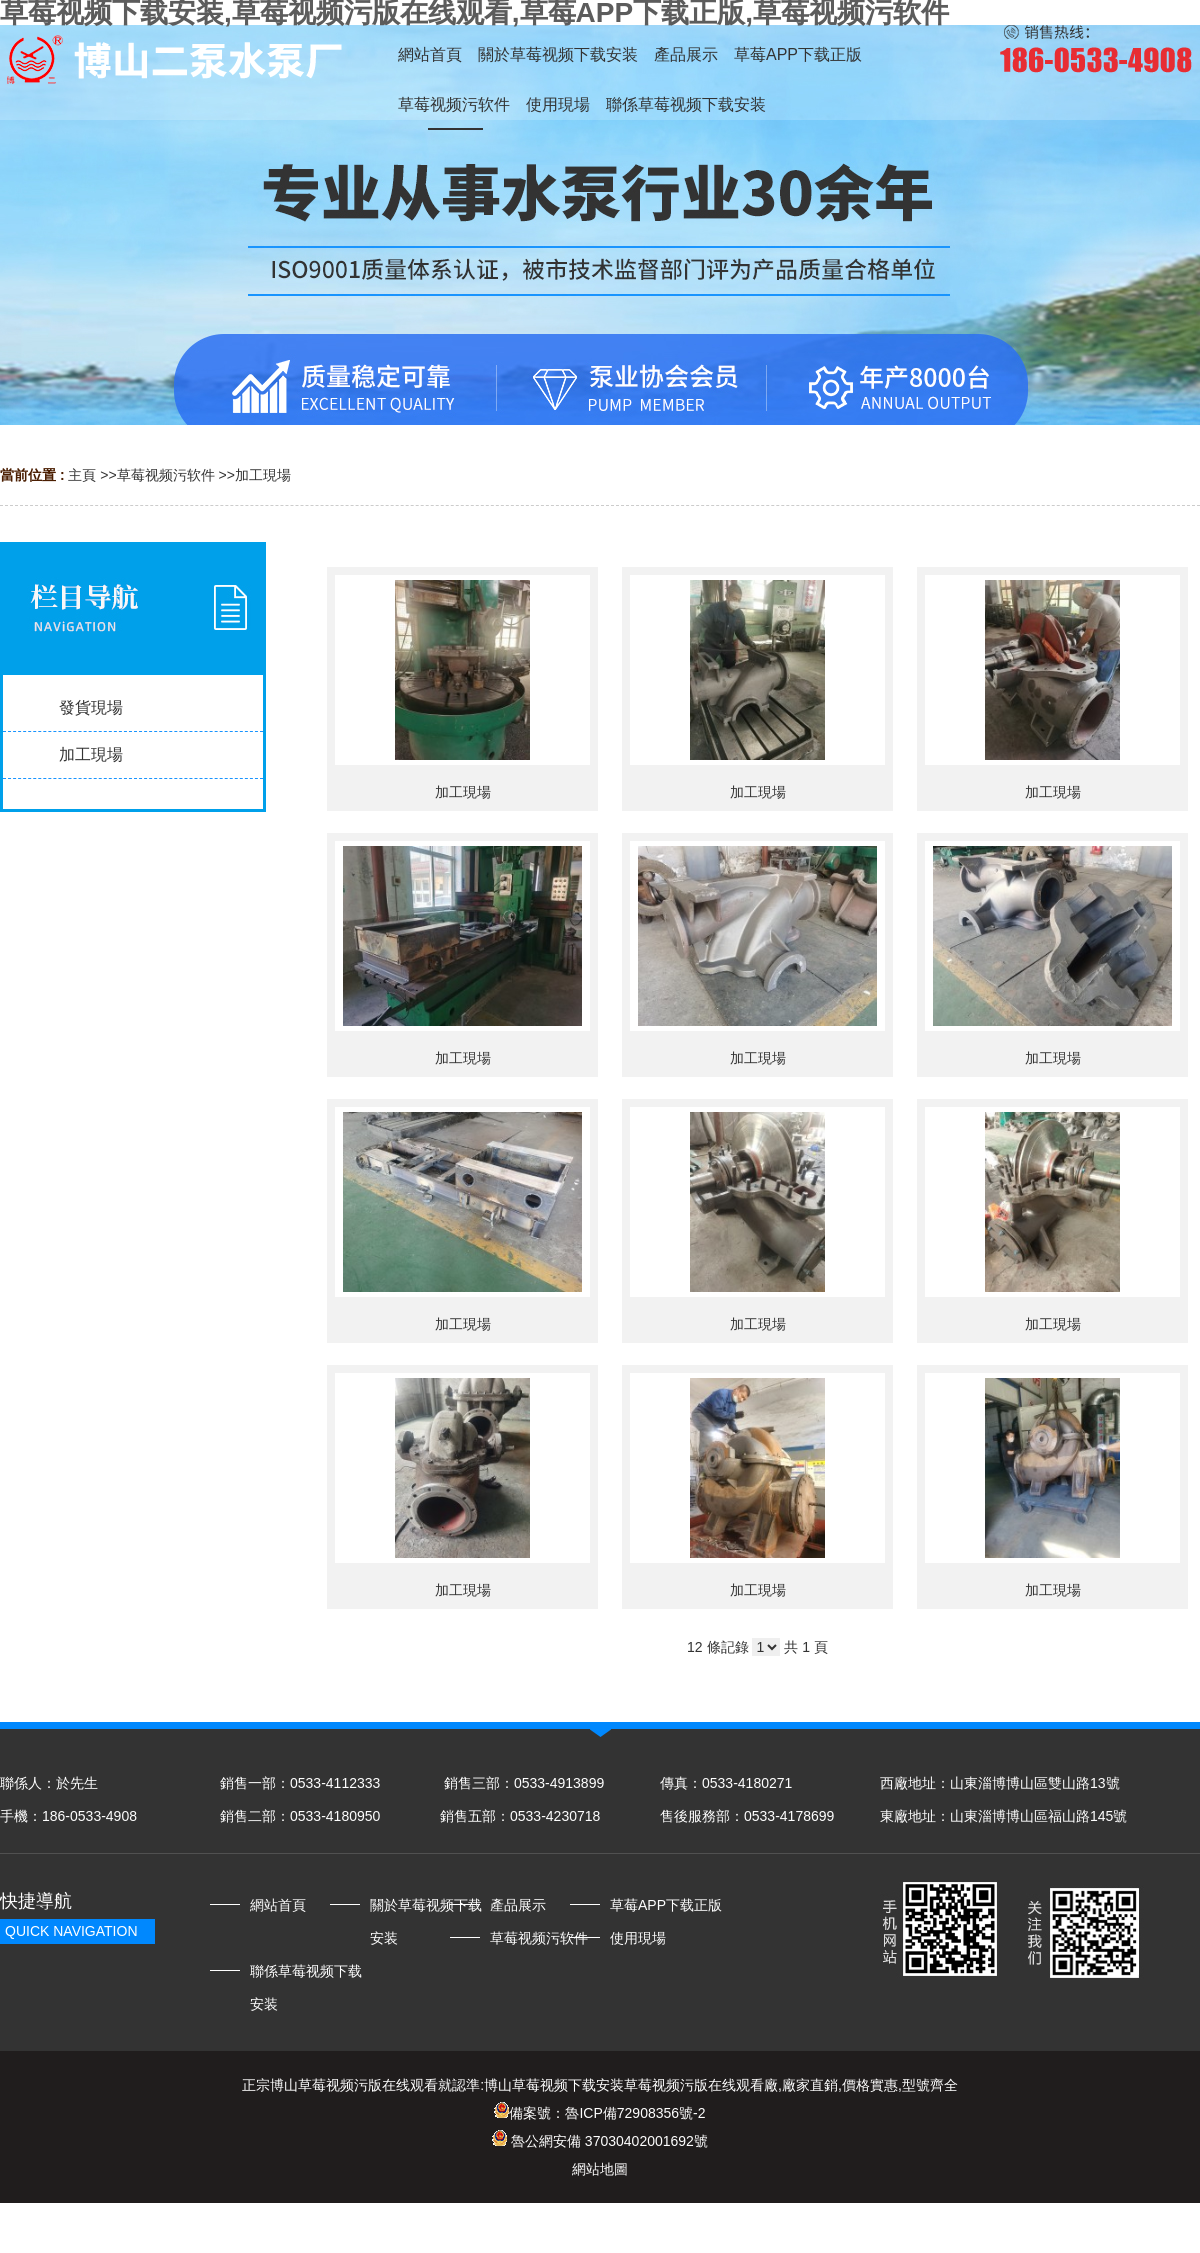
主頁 (82, 475)
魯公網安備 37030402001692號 (600, 2141)
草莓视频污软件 (166, 475)
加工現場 (263, 475)
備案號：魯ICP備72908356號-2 (599, 2113)
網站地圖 (600, 2169)
